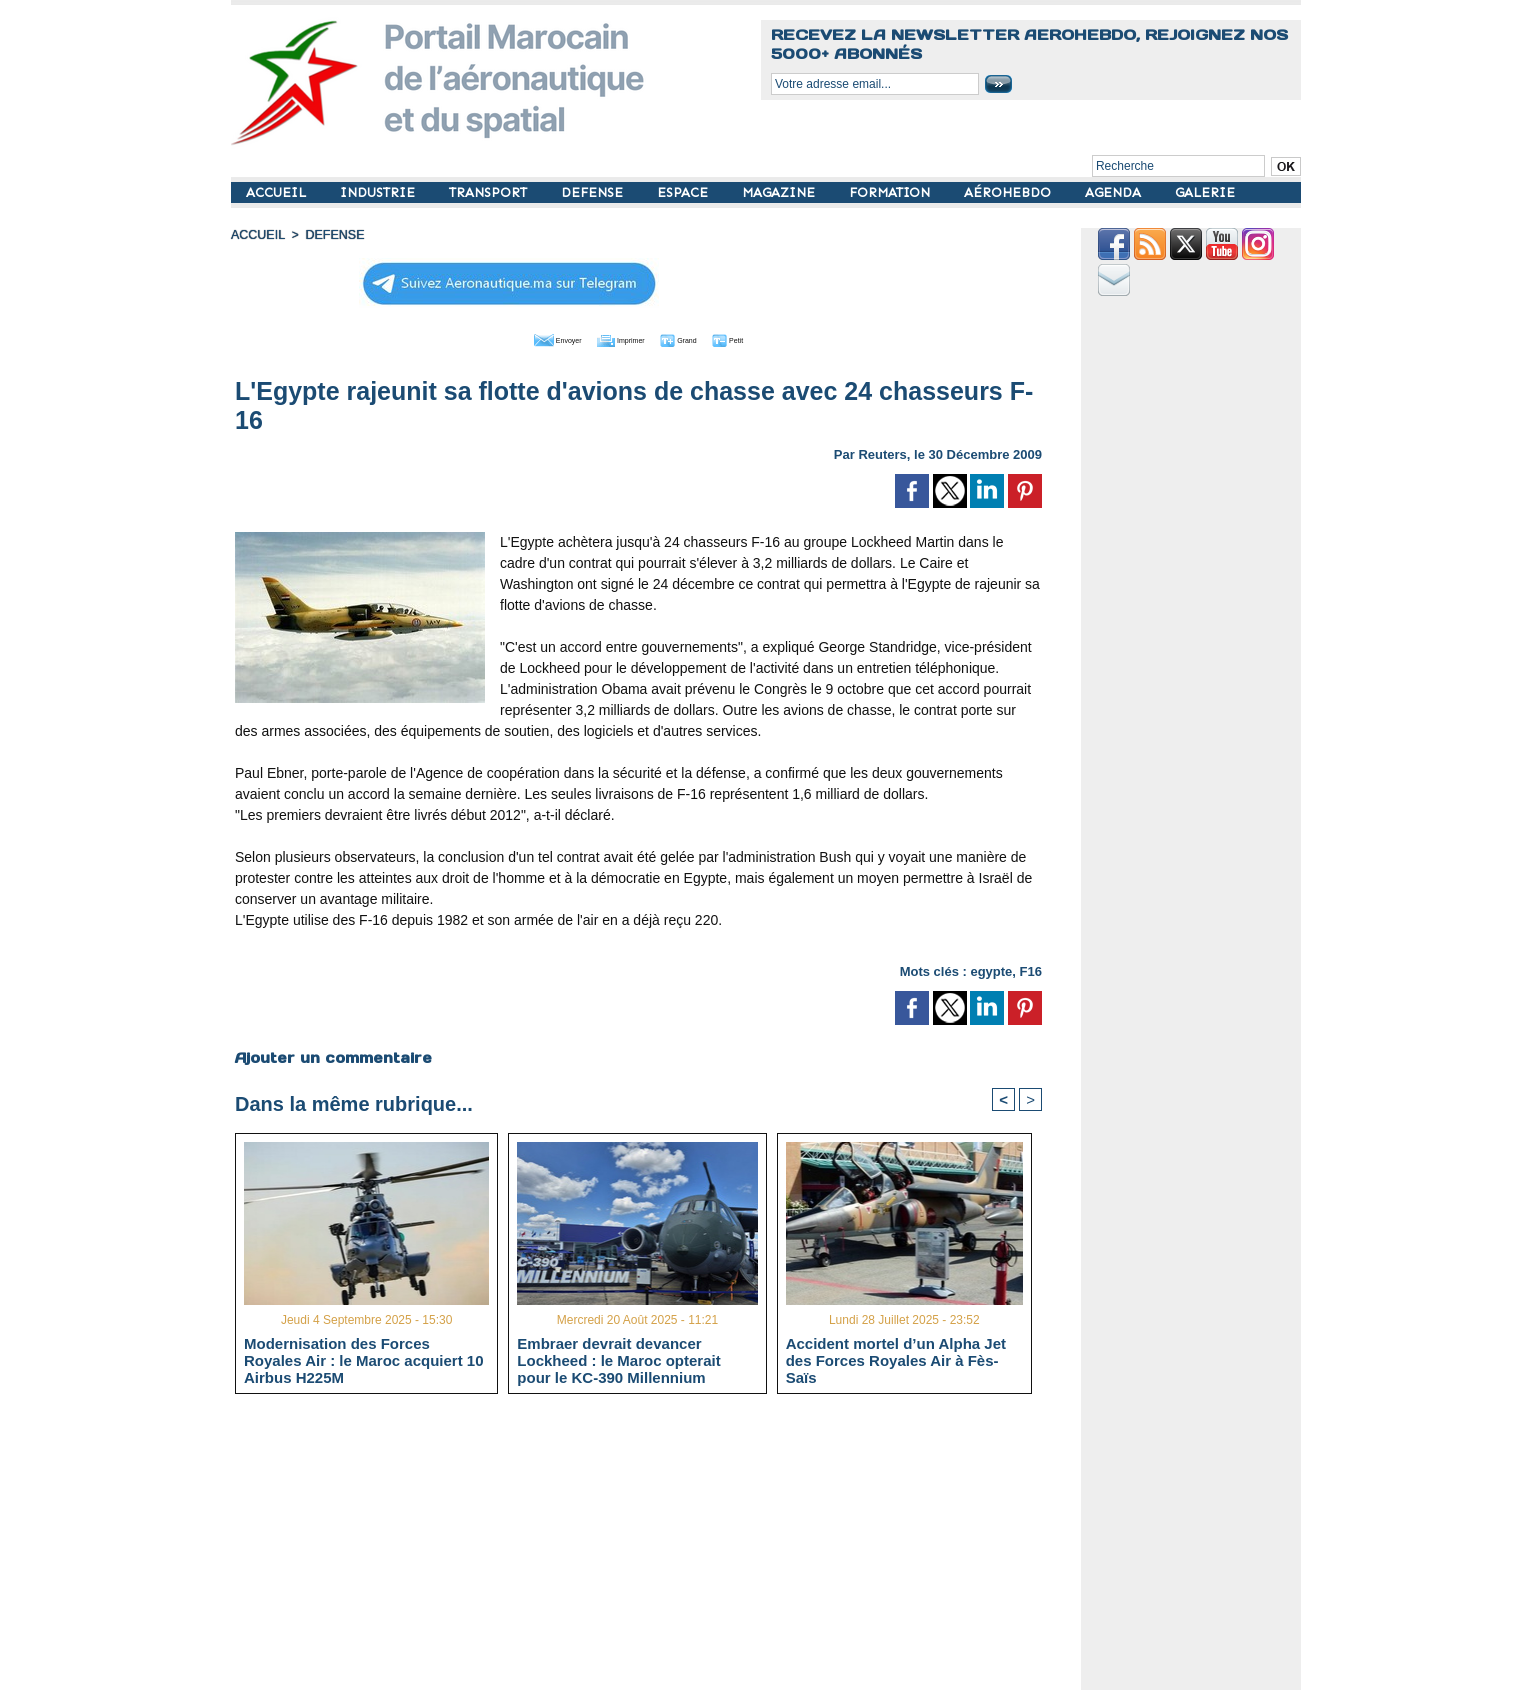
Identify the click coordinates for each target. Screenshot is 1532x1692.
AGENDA (1115, 192)
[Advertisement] (653, 1550)
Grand (699, 338)
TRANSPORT (490, 192)
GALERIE (1205, 192)
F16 (1031, 969)
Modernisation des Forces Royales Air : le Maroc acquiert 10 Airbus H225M (364, 1360)
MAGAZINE (780, 192)
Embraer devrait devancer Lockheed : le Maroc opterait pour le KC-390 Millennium (618, 1360)
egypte (991, 969)
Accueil (257, 235)
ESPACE (684, 192)
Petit (766, 338)
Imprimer (615, 338)
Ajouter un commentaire (332, 1056)
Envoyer (524, 338)
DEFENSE (594, 192)
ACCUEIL (278, 192)
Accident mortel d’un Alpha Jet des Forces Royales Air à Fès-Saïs (896, 1360)
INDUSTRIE (379, 192)
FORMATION (891, 192)
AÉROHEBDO (1009, 192)
